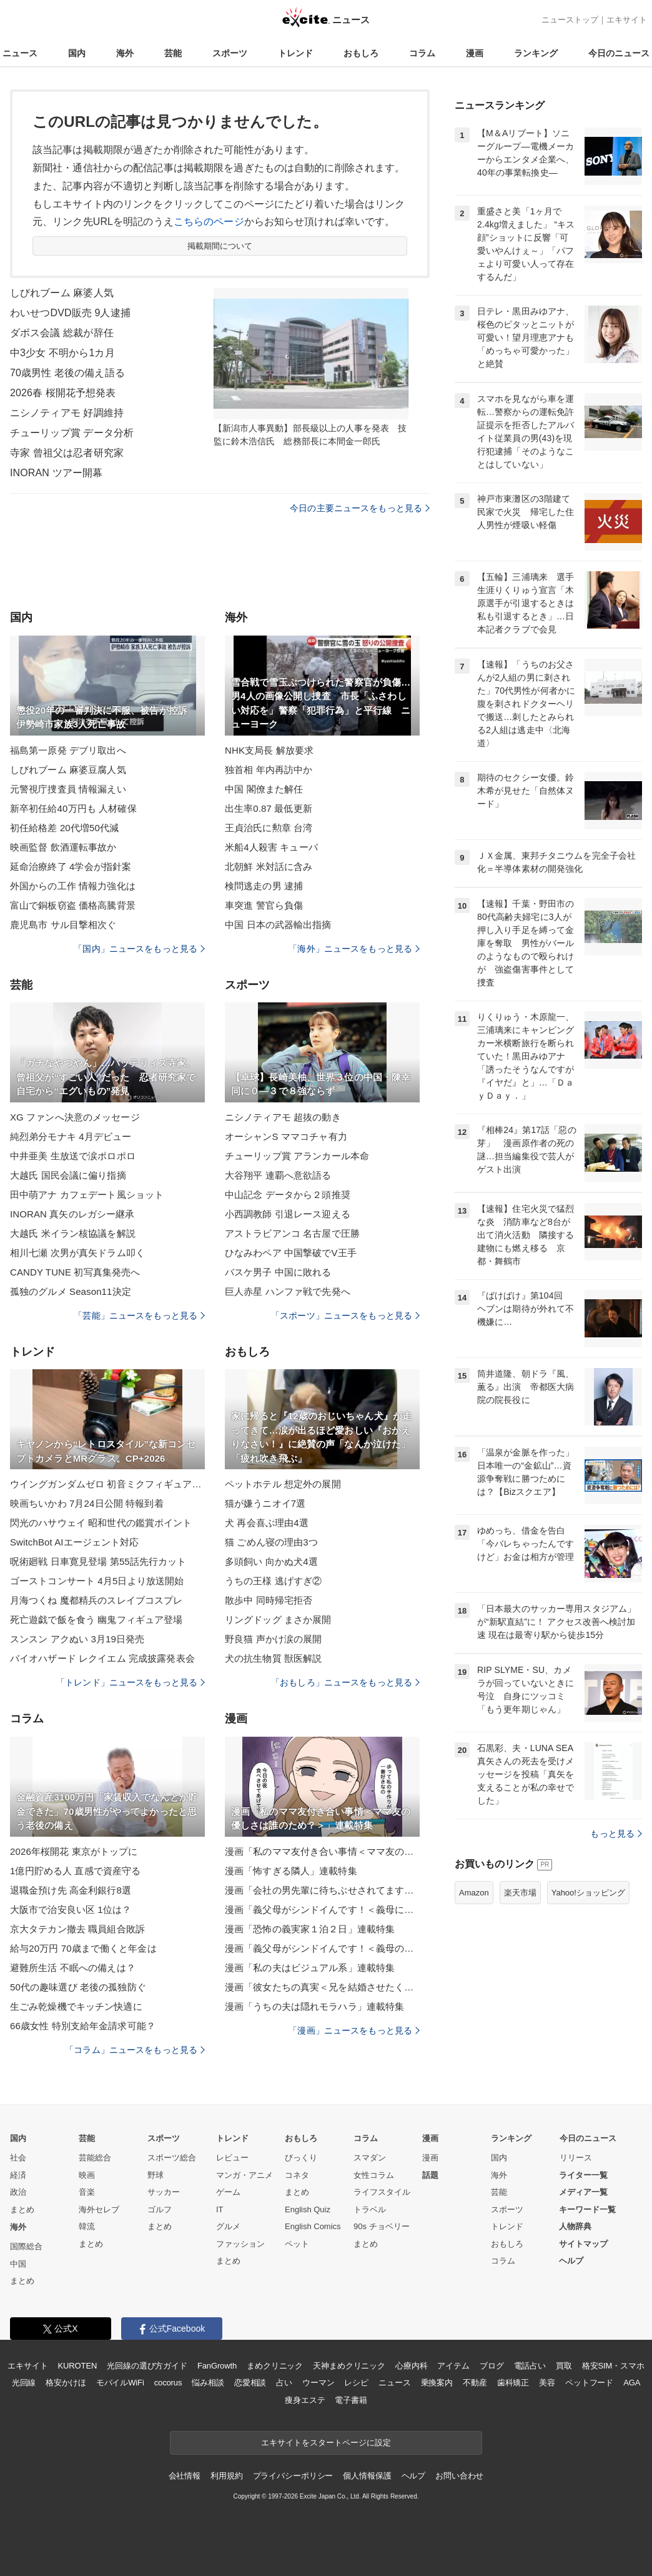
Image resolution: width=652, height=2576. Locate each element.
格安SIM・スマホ (613, 2365)
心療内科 (411, 2365)
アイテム (453, 2365)
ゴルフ (159, 2209)
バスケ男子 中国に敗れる (278, 1272)
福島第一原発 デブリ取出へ (68, 750)
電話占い (530, 2365)
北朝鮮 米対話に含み (268, 866)
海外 (125, 53)
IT (220, 2209)
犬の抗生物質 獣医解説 (273, 1658)
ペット (297, 2244)
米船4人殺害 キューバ (271, 847)
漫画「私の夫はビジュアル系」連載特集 (310, 1967)
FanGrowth (217, 2365)
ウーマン (318, 2382)
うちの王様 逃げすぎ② (273, 1580)
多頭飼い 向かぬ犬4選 (271, 1561)
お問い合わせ (459, 2475)
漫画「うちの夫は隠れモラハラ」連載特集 (314, 2006)
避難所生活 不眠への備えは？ (73, 1967)
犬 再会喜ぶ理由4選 (267, 1522)
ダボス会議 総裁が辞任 (62, 332)
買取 (564, 2365)
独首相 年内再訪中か (268, 769)
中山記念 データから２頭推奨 (287, 1194)
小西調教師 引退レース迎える (287, 1214)
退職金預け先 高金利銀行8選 (70, 1890)
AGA (631, 2382)
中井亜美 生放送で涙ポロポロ (73, 1156)
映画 (87, 2175)
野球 (155, 2175)
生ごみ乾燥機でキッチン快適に (76, 2006)
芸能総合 (95, 2157)
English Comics (313, 2226)
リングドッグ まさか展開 (278, 1619)
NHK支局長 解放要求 (269, 750)
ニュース (19, 53)
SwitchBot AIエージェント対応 (74, 1542)
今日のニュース (619, 53)
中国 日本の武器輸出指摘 (278, 924)
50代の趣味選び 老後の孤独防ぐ (78, 1987)
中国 (18, 2264)
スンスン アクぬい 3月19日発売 (77, 1639)
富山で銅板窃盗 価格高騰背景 (73, 905)
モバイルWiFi (120, 2382)
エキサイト (626, 19)
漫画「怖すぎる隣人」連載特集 (291, 1870)
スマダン (369, 2157)
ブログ (492, 2365)
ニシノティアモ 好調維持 (67, 412)
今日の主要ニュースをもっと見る (360, 508)
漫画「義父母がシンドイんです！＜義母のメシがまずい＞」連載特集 (322, 1948)
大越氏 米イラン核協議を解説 (73, 1233)
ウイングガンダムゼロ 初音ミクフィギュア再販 (107, 1484)
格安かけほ (66, 2382)
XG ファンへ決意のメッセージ (75, 1117)
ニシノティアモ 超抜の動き (283, 1117)
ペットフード (589, 2382)
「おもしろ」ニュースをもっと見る (345, 1682)
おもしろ (360, 53)
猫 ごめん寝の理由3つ (271, 1542)
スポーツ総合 (171, 2157)
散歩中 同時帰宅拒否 (268, 1600)
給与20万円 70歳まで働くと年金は (83, 1948)
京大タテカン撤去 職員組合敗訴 (77, 1929)
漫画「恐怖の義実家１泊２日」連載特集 (310, 1929)
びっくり (301, 2157)
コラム (422, 53)
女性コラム (373, 2175)
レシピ (356, 2382)
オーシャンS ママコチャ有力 (286, 1136)
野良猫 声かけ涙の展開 (273, 1639)
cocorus (168, 2382)
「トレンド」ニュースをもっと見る (130, 1682)
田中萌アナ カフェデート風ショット (87, 1194)
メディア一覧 (583, 2192)
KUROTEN (77, 2365)
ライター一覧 (583, 2175)
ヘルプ (571, 2260)
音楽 (87, 2192)
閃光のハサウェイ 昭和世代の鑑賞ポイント (101, 1522)
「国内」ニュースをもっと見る (139, 949)
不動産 (475, 2382)
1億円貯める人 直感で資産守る (75, 1870)
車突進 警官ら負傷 (264, 905)
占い (284, 2382)
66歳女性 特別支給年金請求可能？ (83, 2025)
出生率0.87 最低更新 (268, 808)
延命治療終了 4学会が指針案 (70, 866)
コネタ (297, 2175)
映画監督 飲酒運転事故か (63, 847)
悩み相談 (208, 2382)
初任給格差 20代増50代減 (64, 827)
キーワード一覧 (587, 2209)
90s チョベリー (381, 2226)
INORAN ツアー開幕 (56, 472)
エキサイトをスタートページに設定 (326, 2442)
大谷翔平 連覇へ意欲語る (278, 1175)
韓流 (87, 2226)
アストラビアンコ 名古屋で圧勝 (292, 1233)
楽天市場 (520, 1892)
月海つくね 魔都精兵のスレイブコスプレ (96, 1600)
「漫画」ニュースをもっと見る (354, 2030)
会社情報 (184, 2475)
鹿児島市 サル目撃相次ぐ (63, 924)
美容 (547, 2382)
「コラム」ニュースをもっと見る (135, 2050)
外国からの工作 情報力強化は (73, 886)
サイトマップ (583, 2244)
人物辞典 (575, 2226)
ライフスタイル (381, 2192)
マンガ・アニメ (244, 2175)
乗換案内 (437, 2382)
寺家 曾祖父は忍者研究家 (67, 452)
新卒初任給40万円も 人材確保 (73, 808)
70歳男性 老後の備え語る (67, 372)
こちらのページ (209, 221)
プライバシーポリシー (293, 2475)
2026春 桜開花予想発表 (63, 392)
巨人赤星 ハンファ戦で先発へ (287, 1291)
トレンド (295, 53)
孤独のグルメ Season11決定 (70, 1291)
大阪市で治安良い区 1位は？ (70, 1909)
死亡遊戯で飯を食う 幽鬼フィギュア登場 (96, 1619)
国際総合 (26, 2246)
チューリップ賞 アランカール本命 (297, 1156)
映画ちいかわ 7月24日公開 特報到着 (87, 1503)
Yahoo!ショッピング (588, 1892)
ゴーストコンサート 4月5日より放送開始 (97, 1580)
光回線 (24, 2382)
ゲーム (228, 2192)
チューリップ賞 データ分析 (72, 432)
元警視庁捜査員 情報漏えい (68, 789)
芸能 (173, 53)
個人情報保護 (367, 2475)
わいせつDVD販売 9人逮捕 (70, 312)
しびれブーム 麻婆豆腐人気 (68, 769)
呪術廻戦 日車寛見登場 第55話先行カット (98, 1561)
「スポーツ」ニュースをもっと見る (345, 1315)
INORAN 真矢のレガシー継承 (72, 1214)
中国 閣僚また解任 (264, 789)
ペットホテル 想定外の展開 (283, 1484)
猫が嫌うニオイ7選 (265, 1503)
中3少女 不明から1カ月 (62, 352)
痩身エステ (305, 2400)
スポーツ (229, 53)
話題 (430, 2175)
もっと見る (616, 1834)
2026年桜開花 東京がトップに (73, 1851)
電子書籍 (351, 2400)
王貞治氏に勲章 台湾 (268, 827)
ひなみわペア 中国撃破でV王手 (291, 1252)
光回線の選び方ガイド (147, 2365)
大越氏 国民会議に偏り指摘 (68, 1175)
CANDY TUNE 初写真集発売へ (75, 1272)
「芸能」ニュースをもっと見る (139, 1315)
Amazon (474, 1892)
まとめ (22, 2209)
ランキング (536, 53)
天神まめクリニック (349, 2365)
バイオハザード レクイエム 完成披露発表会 (102, 1658)
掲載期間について (220, 246)
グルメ (228, 2226)
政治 (18, 2192)
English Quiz (307, 2209)
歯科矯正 (513, 2382)
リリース (576, 2157)
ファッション (240, 2244)
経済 (18, 2175)
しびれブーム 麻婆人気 (62, 292)
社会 (18, 2157)
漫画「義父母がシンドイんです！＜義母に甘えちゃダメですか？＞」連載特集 (322, 1909)
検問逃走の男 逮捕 (264, 886)
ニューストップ (569, 19)
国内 (77, 53)
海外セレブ (99, 2209)
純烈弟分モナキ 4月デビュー (70, 1136)
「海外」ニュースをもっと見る (354, 949)
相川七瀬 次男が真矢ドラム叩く (77, 1252)
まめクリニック (275, 2365)
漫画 (474, 53)
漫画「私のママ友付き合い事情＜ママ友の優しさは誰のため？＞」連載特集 (322, 1851)
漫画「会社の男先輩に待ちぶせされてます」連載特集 (322, 1890)
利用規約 (226, 2475)
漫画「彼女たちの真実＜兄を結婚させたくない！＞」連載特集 (322, 1987)
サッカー (163, 2192)
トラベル (369, 2209)
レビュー (232, 2157)
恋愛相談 (250, 2382)
